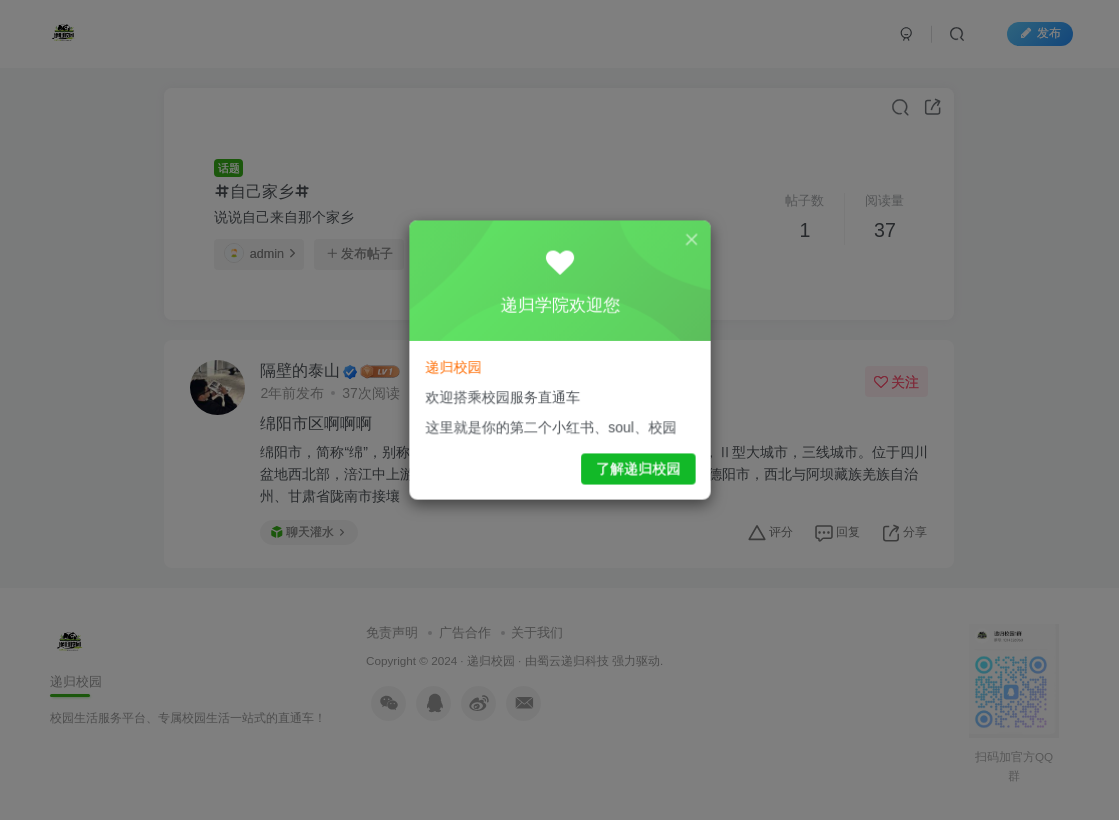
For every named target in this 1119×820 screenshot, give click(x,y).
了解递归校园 (632, 461)
